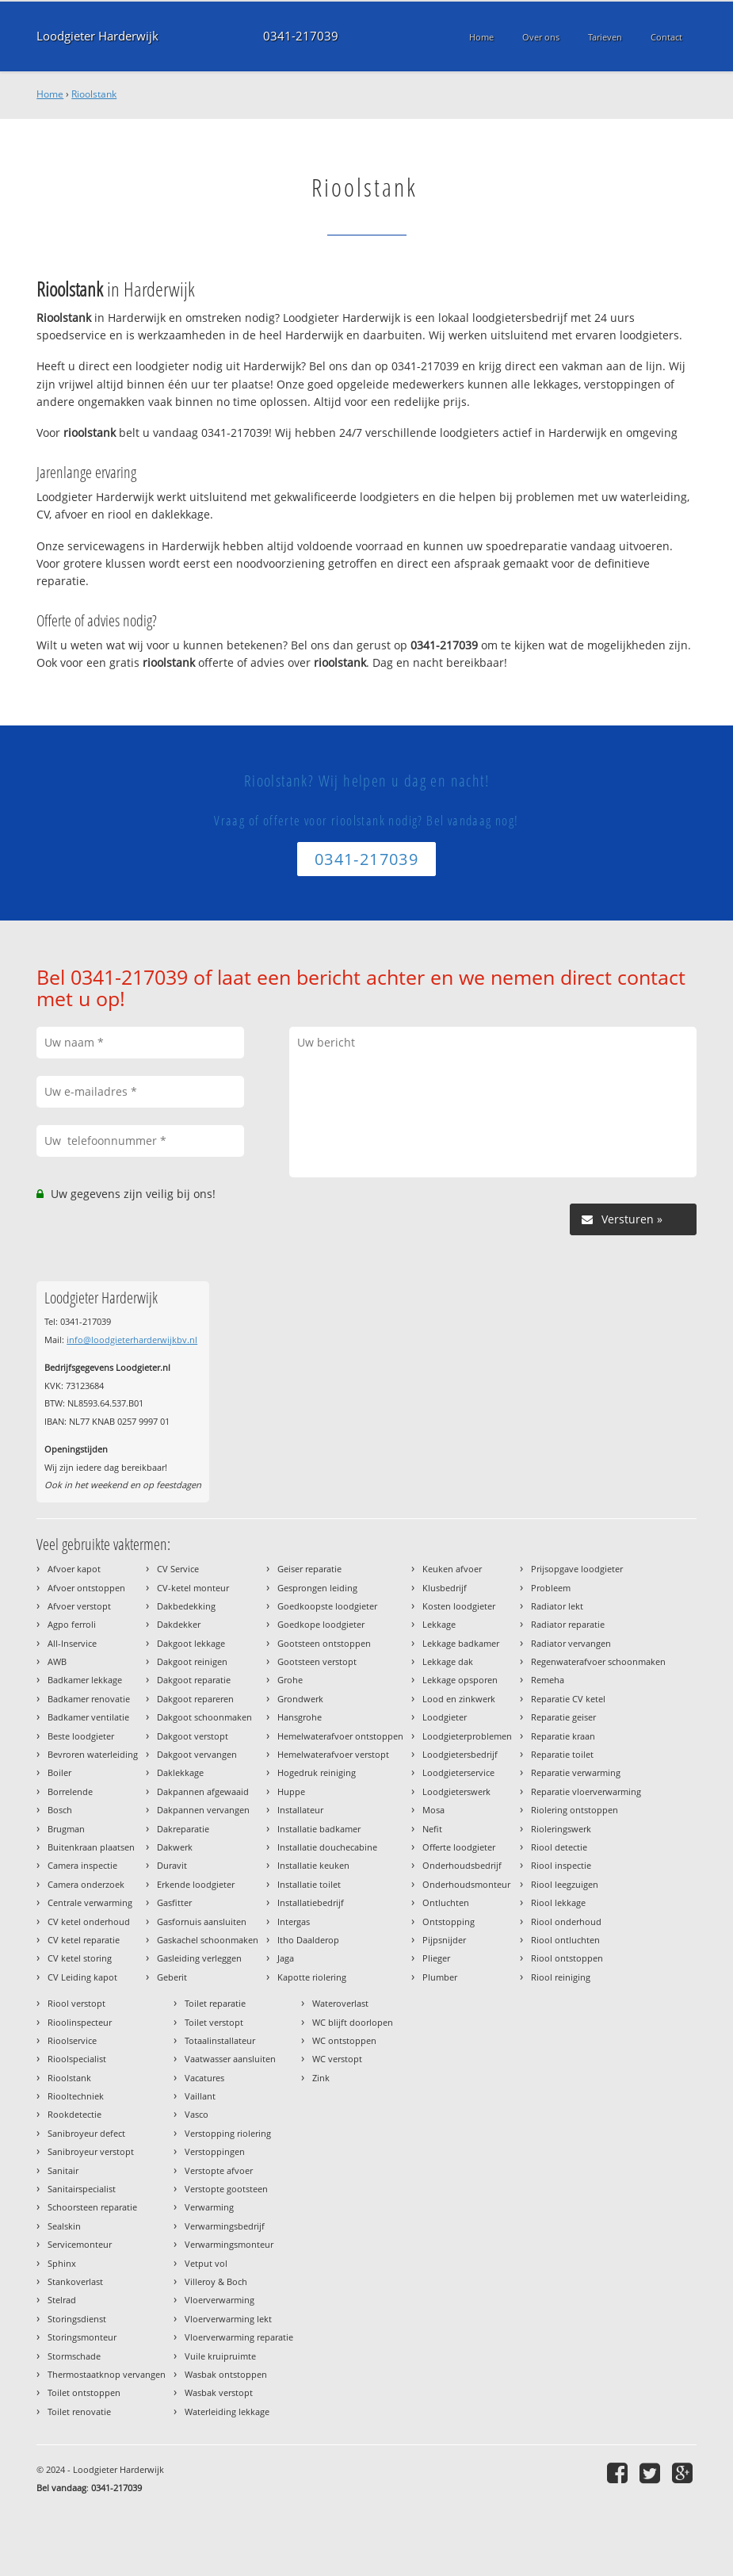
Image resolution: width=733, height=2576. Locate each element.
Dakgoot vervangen (197, 1754)
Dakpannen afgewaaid (203, 1791)
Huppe (291, 1791)
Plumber (439, 1977)
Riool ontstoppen (567, 1958)
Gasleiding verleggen (199, 1958)
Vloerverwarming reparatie (239, 2337)
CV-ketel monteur (193, 1588)
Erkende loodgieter (196, 1884)
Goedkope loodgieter (321, 1624)
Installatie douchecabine (327, 1847)
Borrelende (70, 1791)
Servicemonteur (80, 2244)
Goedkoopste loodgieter (327, 1606)
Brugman (66, 1829)
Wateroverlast (340, 2003)
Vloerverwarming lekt (228, 2319)
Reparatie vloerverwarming (586, 1791)
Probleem (551, 1588)
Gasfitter (174, 1902)
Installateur (300, 1810)
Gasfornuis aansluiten (201, 1921)
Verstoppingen (215, 2151)
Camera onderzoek (86, 1884)
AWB (57, 1661)
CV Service (178, 1569)
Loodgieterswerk (456, 1791)
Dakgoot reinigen (192, 1661)
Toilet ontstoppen (84, 2392)
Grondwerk (300, 1699)
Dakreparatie (183, 1829)
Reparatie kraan (563, 1736)
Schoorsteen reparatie (92, 2207)
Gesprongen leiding (317, 1588)
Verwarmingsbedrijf (225, 2226)
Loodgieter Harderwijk (97, 36)
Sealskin (64, 2226)
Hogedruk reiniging (316, 1772)
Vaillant (200, 2096)
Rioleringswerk (561, 1829)
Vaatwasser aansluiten (230, 2059)
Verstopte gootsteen (226, 2189)
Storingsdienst (77, 2319)
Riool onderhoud (566, 1921)
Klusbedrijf (444, 1588)
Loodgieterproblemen (467, 1736)
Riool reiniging (560, 1977)
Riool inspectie (561, 1865)
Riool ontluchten (565, 1940)
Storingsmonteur (82, 2337)
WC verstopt (337, 2059)
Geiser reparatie (309, 1569)
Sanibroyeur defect (86, 2133)
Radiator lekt (557, 1606)
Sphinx (62, 2263)
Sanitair (63, 2170)
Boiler (59, 1772)
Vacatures (204, 2078)
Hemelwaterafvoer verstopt (333, 1754)
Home (49, 94)
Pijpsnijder (444, 1940)
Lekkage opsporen (460, 1680)
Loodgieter (444, 1717)
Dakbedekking (186, 1606)
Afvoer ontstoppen (86, 1588)
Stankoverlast (75, 2281)
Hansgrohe (299, 1717)
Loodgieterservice (458, 1772)
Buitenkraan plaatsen (91, 1847)
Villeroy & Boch (216, 2281)
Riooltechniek (76, 2096)
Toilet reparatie (215, 2003)
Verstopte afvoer (219, 2170)
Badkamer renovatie (89, 1699)
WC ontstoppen (344, 2040)
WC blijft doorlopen (352, 2022)
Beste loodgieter (81, 1736)
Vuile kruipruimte (220, 2356)
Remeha (547, 1680)
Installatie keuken (313, 1865)
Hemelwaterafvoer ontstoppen (340, 1736)
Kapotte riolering (311, 1977)
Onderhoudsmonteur (466, 1884)
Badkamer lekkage (85, 1680)
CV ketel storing (80, 1958)
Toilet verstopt (214, 2022)
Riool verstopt (76, 2003)
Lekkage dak (447, 1661)
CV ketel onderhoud (89, 1921)
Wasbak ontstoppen (226, 2374)
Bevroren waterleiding (93, 1754)
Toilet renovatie (79, 2411)
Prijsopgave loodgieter (577, 1569)
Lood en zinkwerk (458, 1699)
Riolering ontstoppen (574, 1810)
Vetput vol (206, 2263)
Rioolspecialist (77, 2059)
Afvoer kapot (74, 1569)
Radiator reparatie (568, 1624)
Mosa (433, 1810)
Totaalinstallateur (220, 2040)
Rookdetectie (74, 2114)
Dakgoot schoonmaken (204, 1717)
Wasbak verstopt (219, 2392)
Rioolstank (93, 94)
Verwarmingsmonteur (229, 2244)
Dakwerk (175, 1847)
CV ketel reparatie (84, 1940)
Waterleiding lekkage (227, 2411)
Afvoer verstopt (79, 1606)
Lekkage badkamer (460, 1643)
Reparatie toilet (562, 1754)
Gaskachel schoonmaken (207, 1940)
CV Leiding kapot (82, 1977)
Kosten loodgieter (458, 1606)
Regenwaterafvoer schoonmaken (598, 1661)
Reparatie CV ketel (568, 1699)
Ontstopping (448, 1921)
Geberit (172, 1977)
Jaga (285, 1958)
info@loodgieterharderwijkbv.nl (132, 1339)
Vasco (196, 2114)
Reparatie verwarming (575, 1772)
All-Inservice (72, 1643)
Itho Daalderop (308, 1940)
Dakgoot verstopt (192, 1736)
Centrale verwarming (90, 1902)
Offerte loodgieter (458, 1847)
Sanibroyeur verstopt (91, 2151)
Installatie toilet (309, 1884)
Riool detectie (559, 1847)
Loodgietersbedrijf (460, 1754)
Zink (321, 2078)
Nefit (432, 1829)
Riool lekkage (558, 1902)
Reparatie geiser (563, 1717)
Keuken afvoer (452, 1569)
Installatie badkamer (319, 1829)
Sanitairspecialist (82, 2189)
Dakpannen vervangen (203, 1810)
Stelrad (62, 2300)
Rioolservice (72, 2040)
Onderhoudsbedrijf (462, 1865)
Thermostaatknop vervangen (107, 2374)
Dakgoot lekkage (191, 1643)
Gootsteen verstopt (317, 1661)
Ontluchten (445, 1902)
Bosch (60, 1810)
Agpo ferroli (72, 1624)
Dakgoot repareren (195, 1699)
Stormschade (74, 2356)
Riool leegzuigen (564, 1884)
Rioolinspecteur (80, 2022)
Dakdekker (178, 1624)
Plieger (436, 1958)
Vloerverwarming (219, 2300)
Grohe (290, 1680)
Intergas (293, 1921)
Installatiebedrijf (310, 1902)
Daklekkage (180, 1772)
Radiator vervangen (571, 1643)
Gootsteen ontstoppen (324, 1643)
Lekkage (439, 1624)
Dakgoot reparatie (194, 1680)
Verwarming (209, 2207)
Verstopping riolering (228, 2133)
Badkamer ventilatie (88, 1717)
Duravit (172, 1865)
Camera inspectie (82, 1865)
